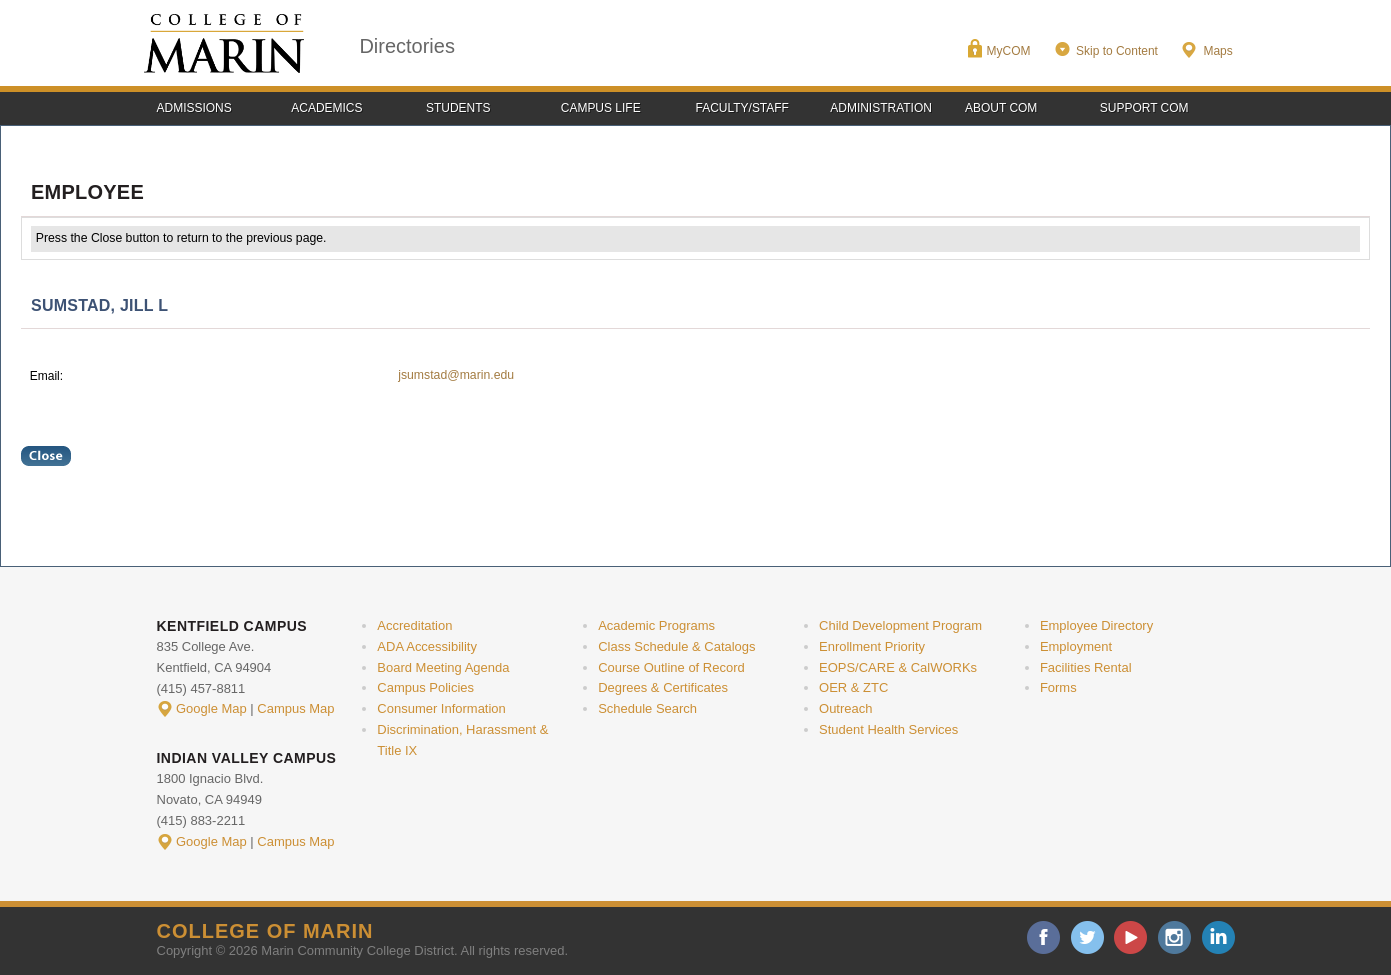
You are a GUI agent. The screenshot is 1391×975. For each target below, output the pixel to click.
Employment (1076, 646)
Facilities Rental (1086, 667)
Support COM (1144, 108)
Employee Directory (1096, 625)
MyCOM (1009, 51)
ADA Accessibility (427, 646)
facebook (1043, 937)
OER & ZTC (853, 687)
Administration (881, 108)
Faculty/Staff (742, 108)
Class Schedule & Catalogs (676, 646)
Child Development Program (900, 625)
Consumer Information (441, 708)
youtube (1130, 937)
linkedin (1218, 937)
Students (458, 108)
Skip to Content (1117, 51)
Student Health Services (888, 729)
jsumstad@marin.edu (456, 375)
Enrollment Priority (872, 646)
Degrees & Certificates (663, 687)
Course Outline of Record (671, 667)
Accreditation (414, 625)
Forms (1058, 687)
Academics (326, 108)
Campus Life (601, 108)
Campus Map (295, 708)
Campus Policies (425, 687)
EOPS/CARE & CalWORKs (898, 667)
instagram (1174, 937)
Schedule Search (647, 708)
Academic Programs (656, 625)
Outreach (845, 708)
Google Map (211, 708)
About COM (1001, 108)
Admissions (194, 108)
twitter (1087, 937)
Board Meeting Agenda (443, 667)
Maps (1217, 51)
